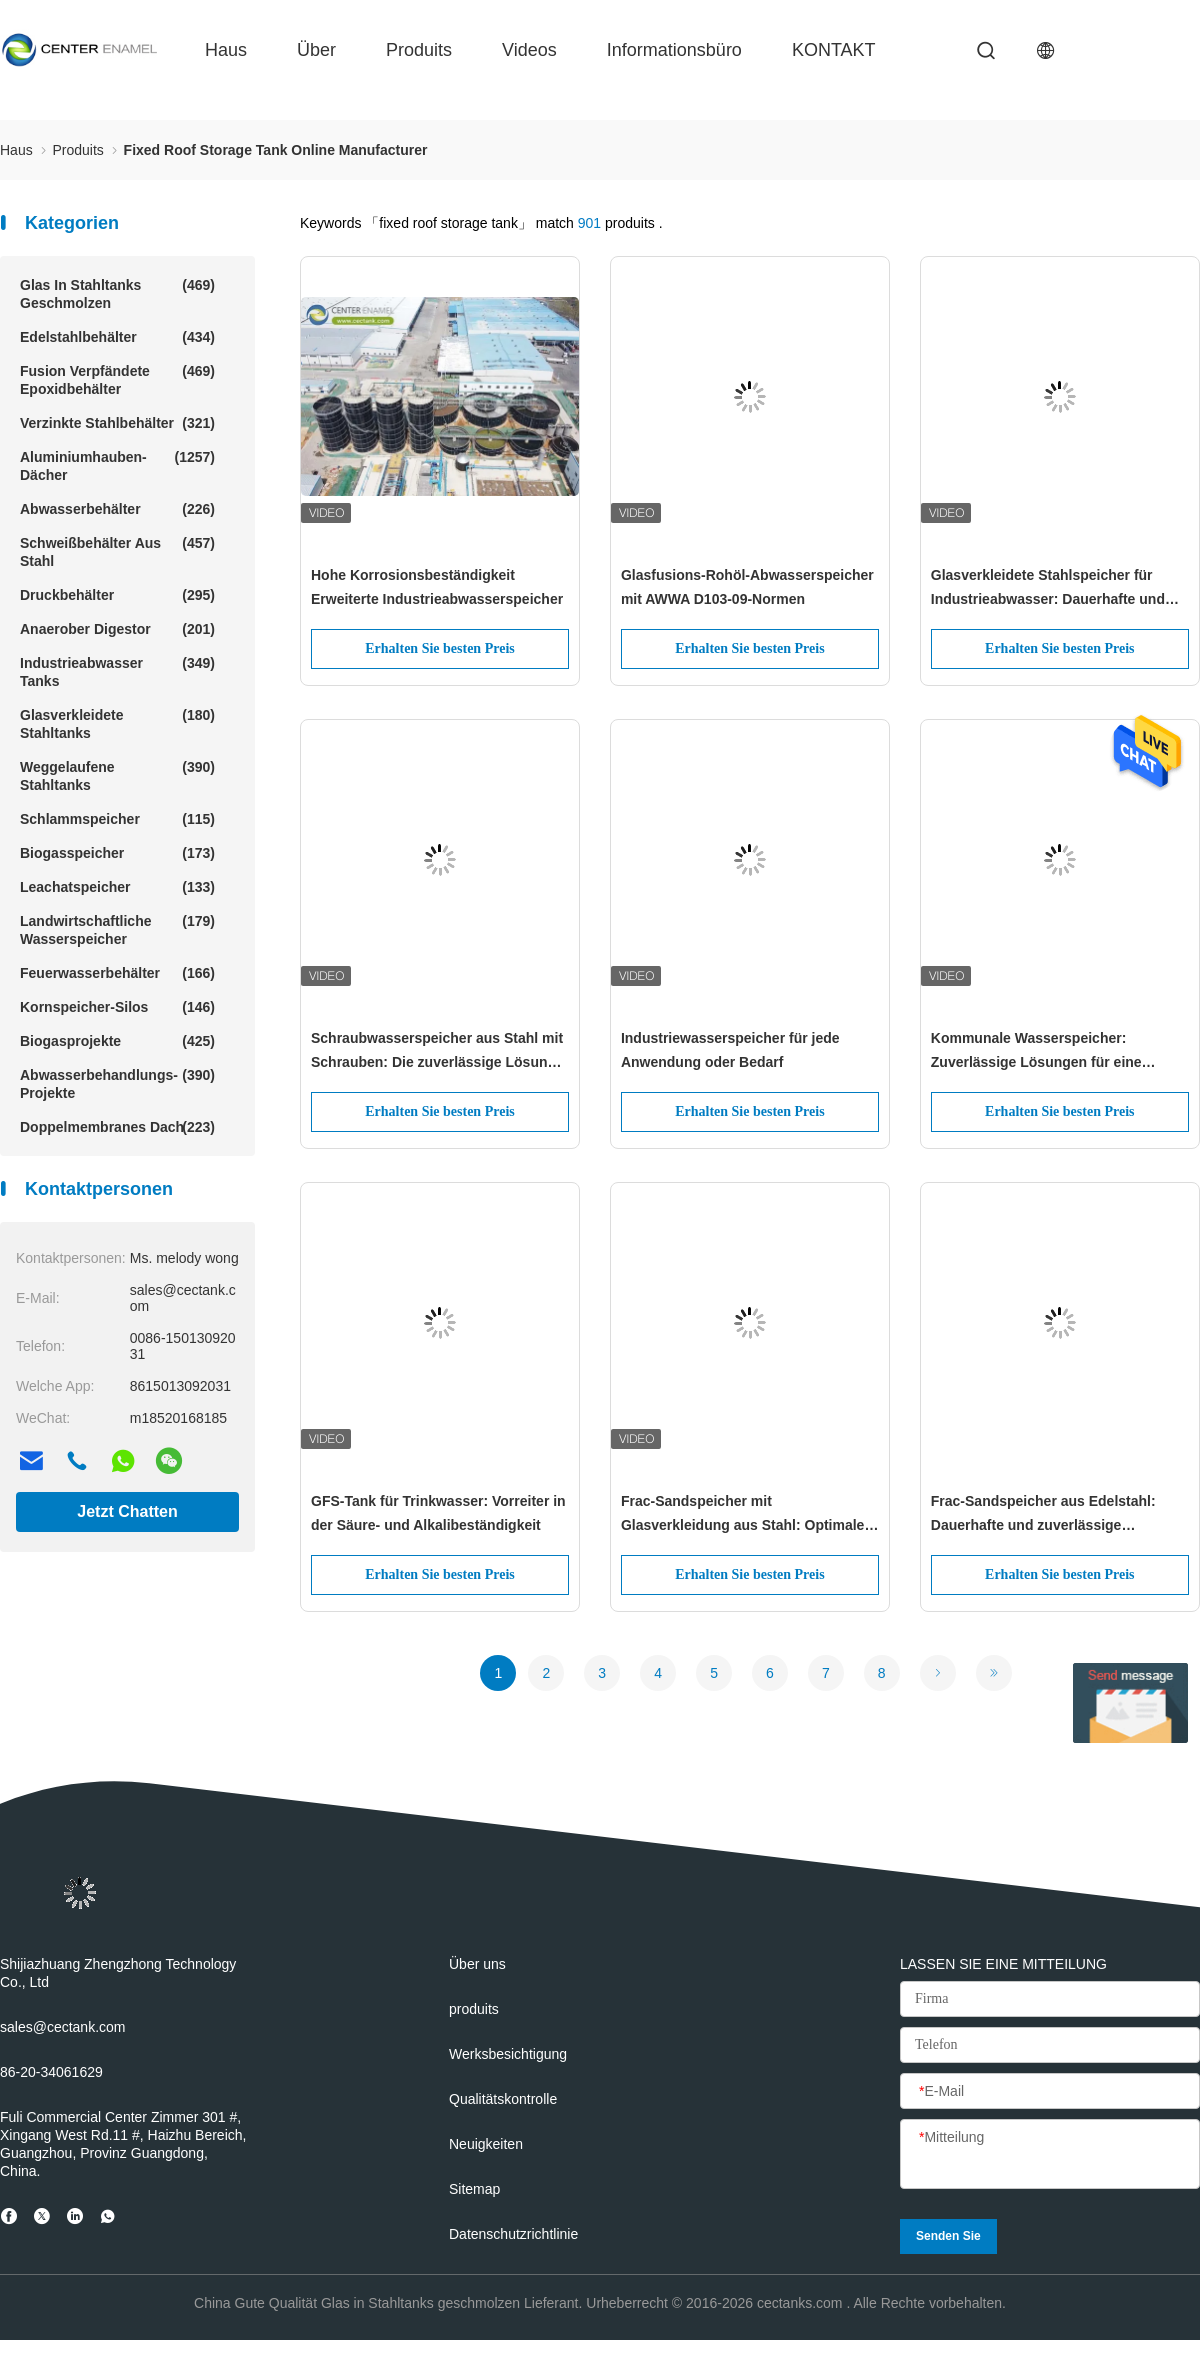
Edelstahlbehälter (117, 337)
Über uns (477, 1964)
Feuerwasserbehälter (117, 973)
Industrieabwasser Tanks (117, 671)
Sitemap (474, 2189)
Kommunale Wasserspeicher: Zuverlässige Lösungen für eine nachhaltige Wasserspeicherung (1038, 1052)
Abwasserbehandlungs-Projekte (117, 1083)
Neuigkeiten (486, 2144)
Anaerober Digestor (117, 629)
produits (419, 50)
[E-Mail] (1050, 2092)
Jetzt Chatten (127, 1511)
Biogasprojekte (117, 1041)
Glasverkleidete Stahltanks (117, 723)
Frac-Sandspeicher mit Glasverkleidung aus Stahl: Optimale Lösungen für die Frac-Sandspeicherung (743, 1515)
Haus (226, 50)
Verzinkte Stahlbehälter (117, 423)
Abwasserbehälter (117, 509)
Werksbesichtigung (508, 2054)
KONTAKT (834, 50)
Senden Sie (948, 2236)
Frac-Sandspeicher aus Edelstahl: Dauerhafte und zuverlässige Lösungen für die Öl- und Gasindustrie (1059, 1515)
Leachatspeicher (117, 887)
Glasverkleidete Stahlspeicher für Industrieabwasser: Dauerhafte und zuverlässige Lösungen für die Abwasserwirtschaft (1048, 589)
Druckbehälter (117, 595)
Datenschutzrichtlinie (513, 2234)
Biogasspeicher (117, 853)
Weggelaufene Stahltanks (117, 775)
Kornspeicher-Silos (117, 1007)
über (316, 50)
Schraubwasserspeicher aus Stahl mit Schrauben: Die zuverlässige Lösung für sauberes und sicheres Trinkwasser (437, 1052)
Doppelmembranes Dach (117, 1127)
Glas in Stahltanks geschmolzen (117, 293)
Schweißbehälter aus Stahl (117, 551)
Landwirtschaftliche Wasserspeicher (117, 929)
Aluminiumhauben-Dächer (117, 465)
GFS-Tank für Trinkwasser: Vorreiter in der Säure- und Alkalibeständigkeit (438, 1513)
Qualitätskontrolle (503, 2099)
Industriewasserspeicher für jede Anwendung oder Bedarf (730, 1050)
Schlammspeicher (117, 819)
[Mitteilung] (1050, 2155)
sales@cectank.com (62, 2027)
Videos (529, 50)
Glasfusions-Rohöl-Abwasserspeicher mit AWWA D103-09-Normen (747, 587)
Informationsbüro (674, 50)
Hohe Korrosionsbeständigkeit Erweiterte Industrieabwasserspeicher (437, 587)
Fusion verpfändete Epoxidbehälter (117, 379)
